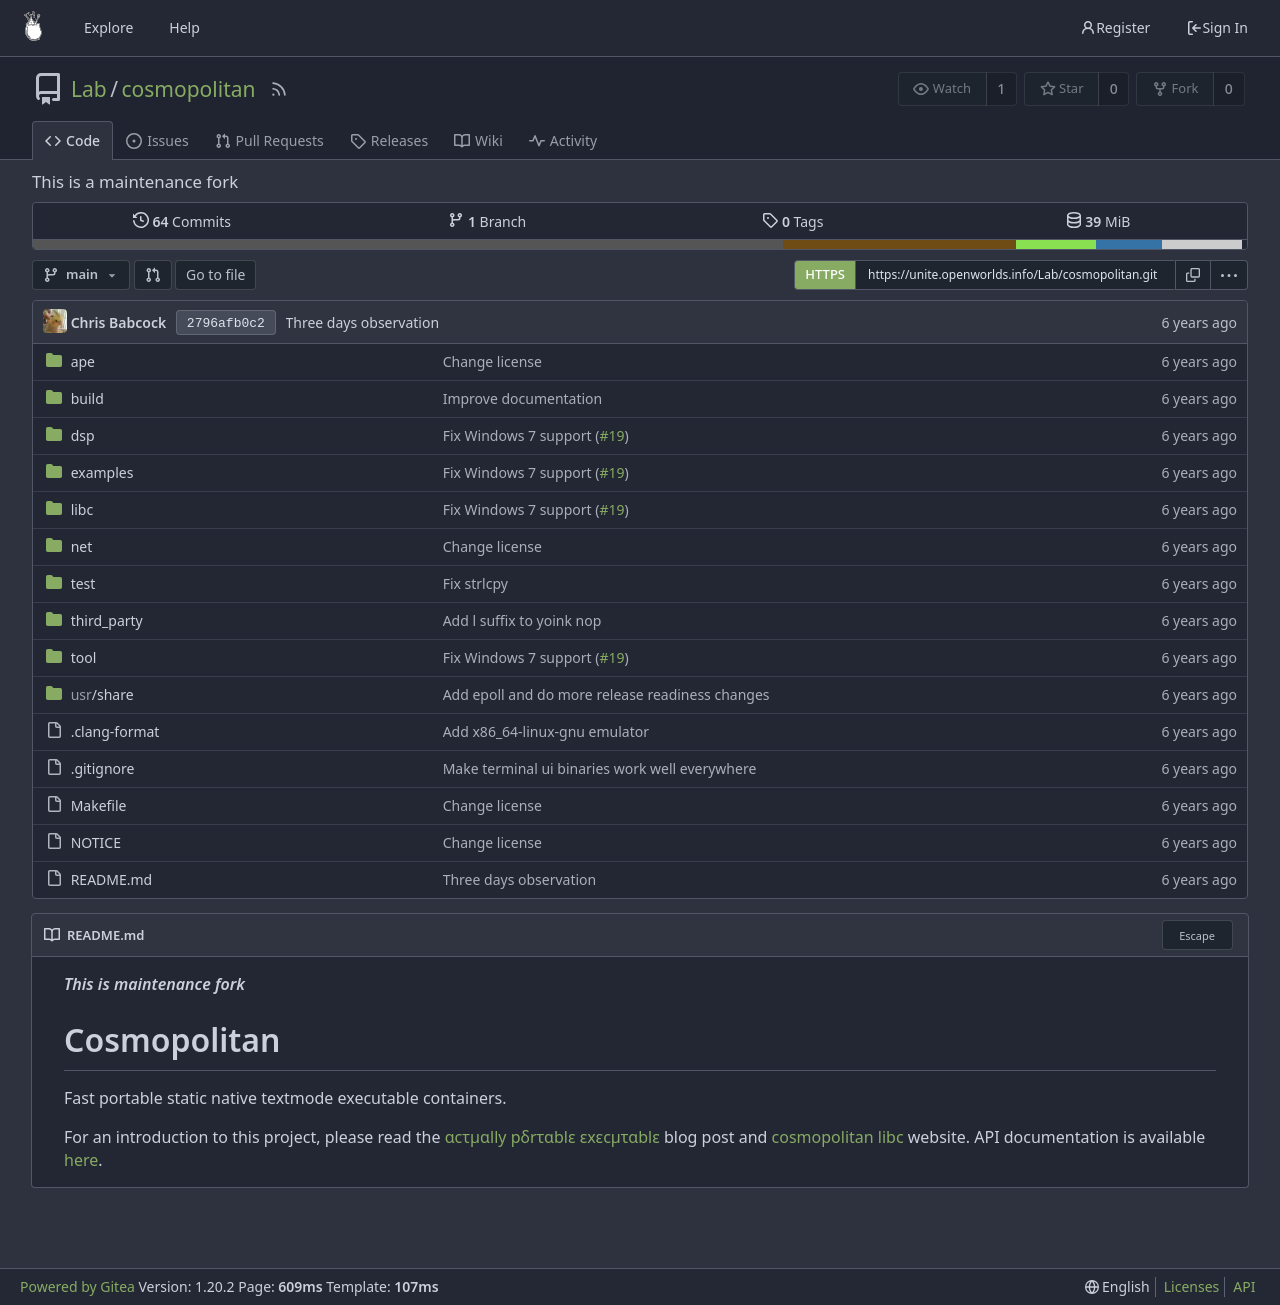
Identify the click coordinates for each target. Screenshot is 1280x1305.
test (83, 583)
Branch (487, 221)
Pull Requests (269, 140)
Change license (492, 361)
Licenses (1192, 1286)
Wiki (478, 140)
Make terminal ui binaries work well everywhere (600, 768)
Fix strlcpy (475, 583)
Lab (89, 89)
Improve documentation (523, 398)
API (1244, 1286)
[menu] (1229, 275)
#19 (611, 435)
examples (102, 472)
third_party (107, 620)
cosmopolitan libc (838, 1137)
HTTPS (825, 274)
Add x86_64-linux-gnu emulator (546, 731)
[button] (153, 275)
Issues (157, 140)
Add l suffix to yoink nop (522, 620)
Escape (1197, 935)
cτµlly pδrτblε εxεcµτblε (552, 1137)
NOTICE (96, 842)
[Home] (33, 28)
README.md (112, 879)
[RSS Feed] (279, 89)
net (82, 546)
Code (72, 140)
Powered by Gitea (77, 1286)
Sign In (1217, 27)
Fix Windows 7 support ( (521, 435)
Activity (563, 140)
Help (184, 27)
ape (83, 361)
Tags (792, 221)
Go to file (215, 274)
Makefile (99, 805)
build (87, 398)
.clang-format (115, 731)
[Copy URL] (1193, 275)
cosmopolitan (189, 89)
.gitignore (103, 768)
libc (82, 509)
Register (1115, 27)
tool (84, 657)
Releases (389, 140)
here (81, 1160)
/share (102, 694)
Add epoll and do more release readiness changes (606, 694)
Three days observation (363, 322)
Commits (182, 221)
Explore (108, 27)
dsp (83, 435)
